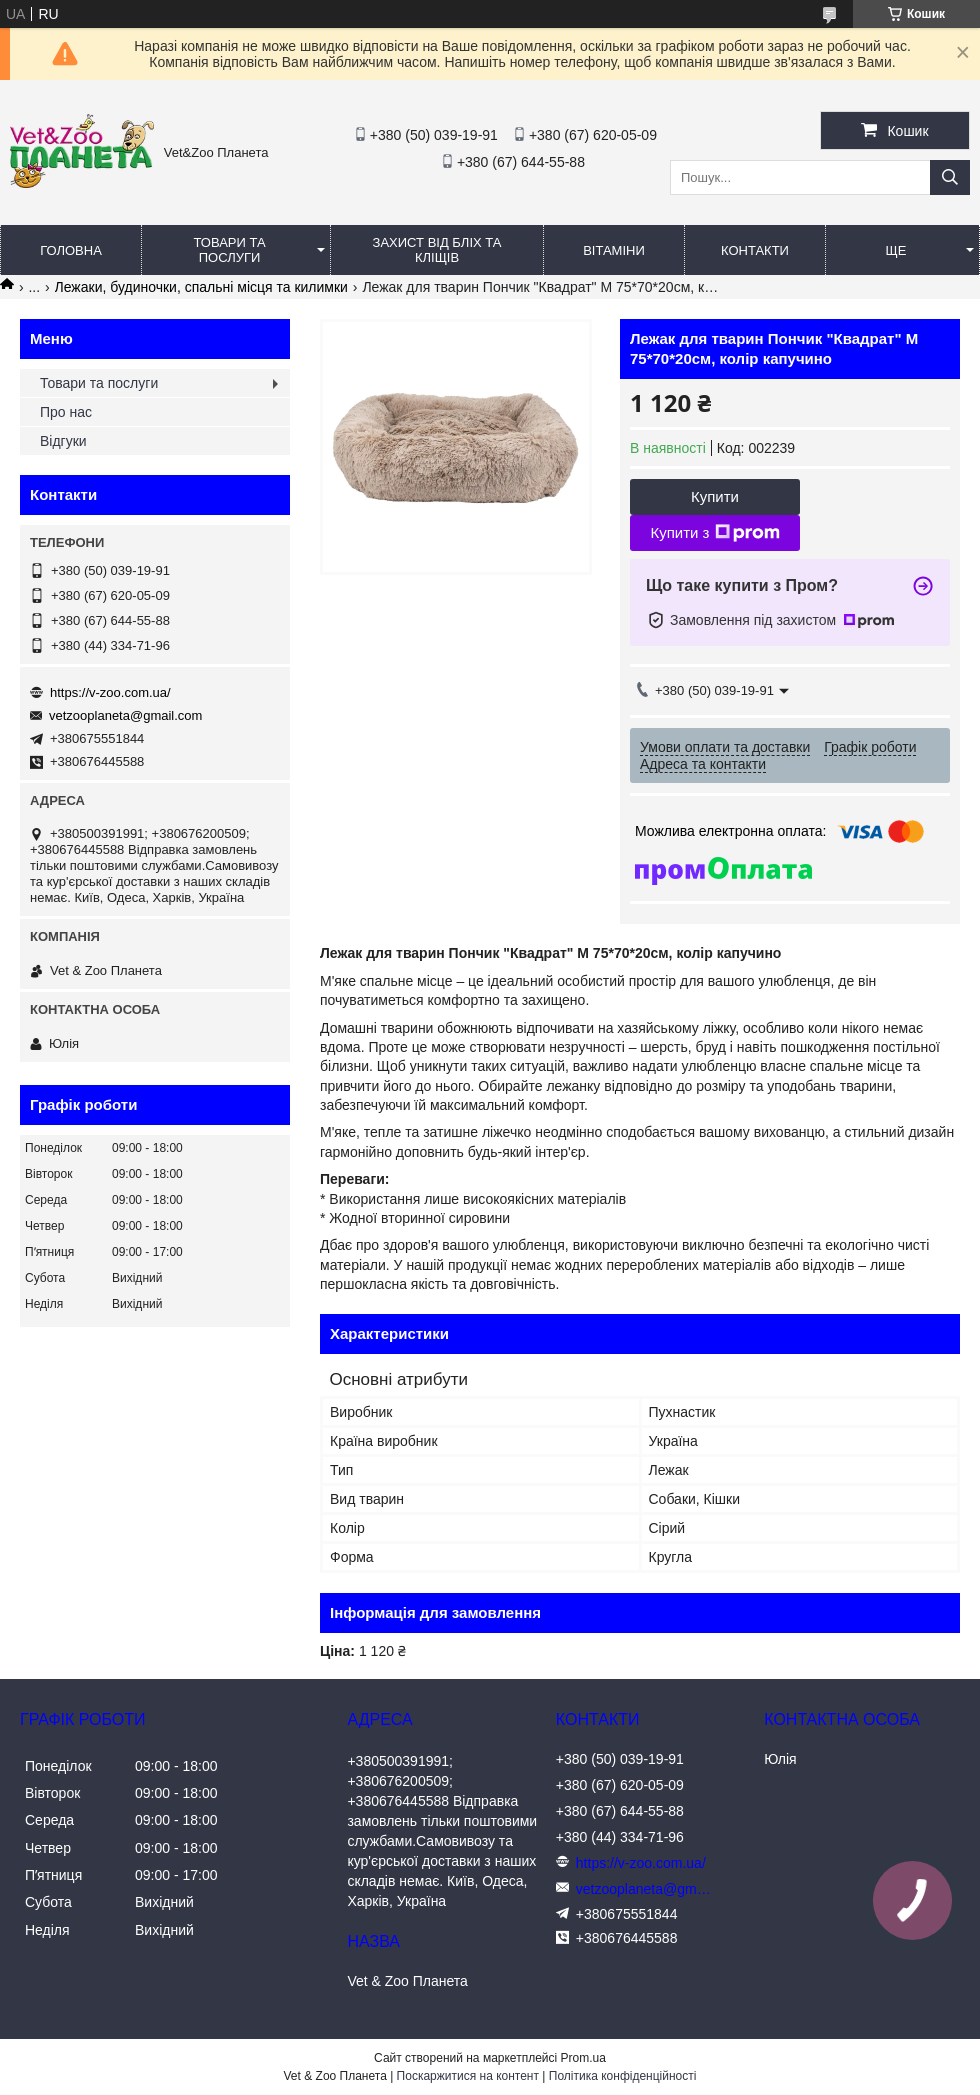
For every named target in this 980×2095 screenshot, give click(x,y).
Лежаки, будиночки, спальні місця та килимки (201, 287)
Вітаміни (614, 250)
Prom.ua (583, 2058)
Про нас (66, 412)
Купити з (714, 533)
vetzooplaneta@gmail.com (125, 715)
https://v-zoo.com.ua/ (110, 692)
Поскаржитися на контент (468, 2076)
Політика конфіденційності (623, 2076)
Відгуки (63, 441)
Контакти (755, 250)
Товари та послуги (229, 250)
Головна (71, 250)
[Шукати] (950, 177)
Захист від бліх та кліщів (437, 250)
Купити (715, 496)
